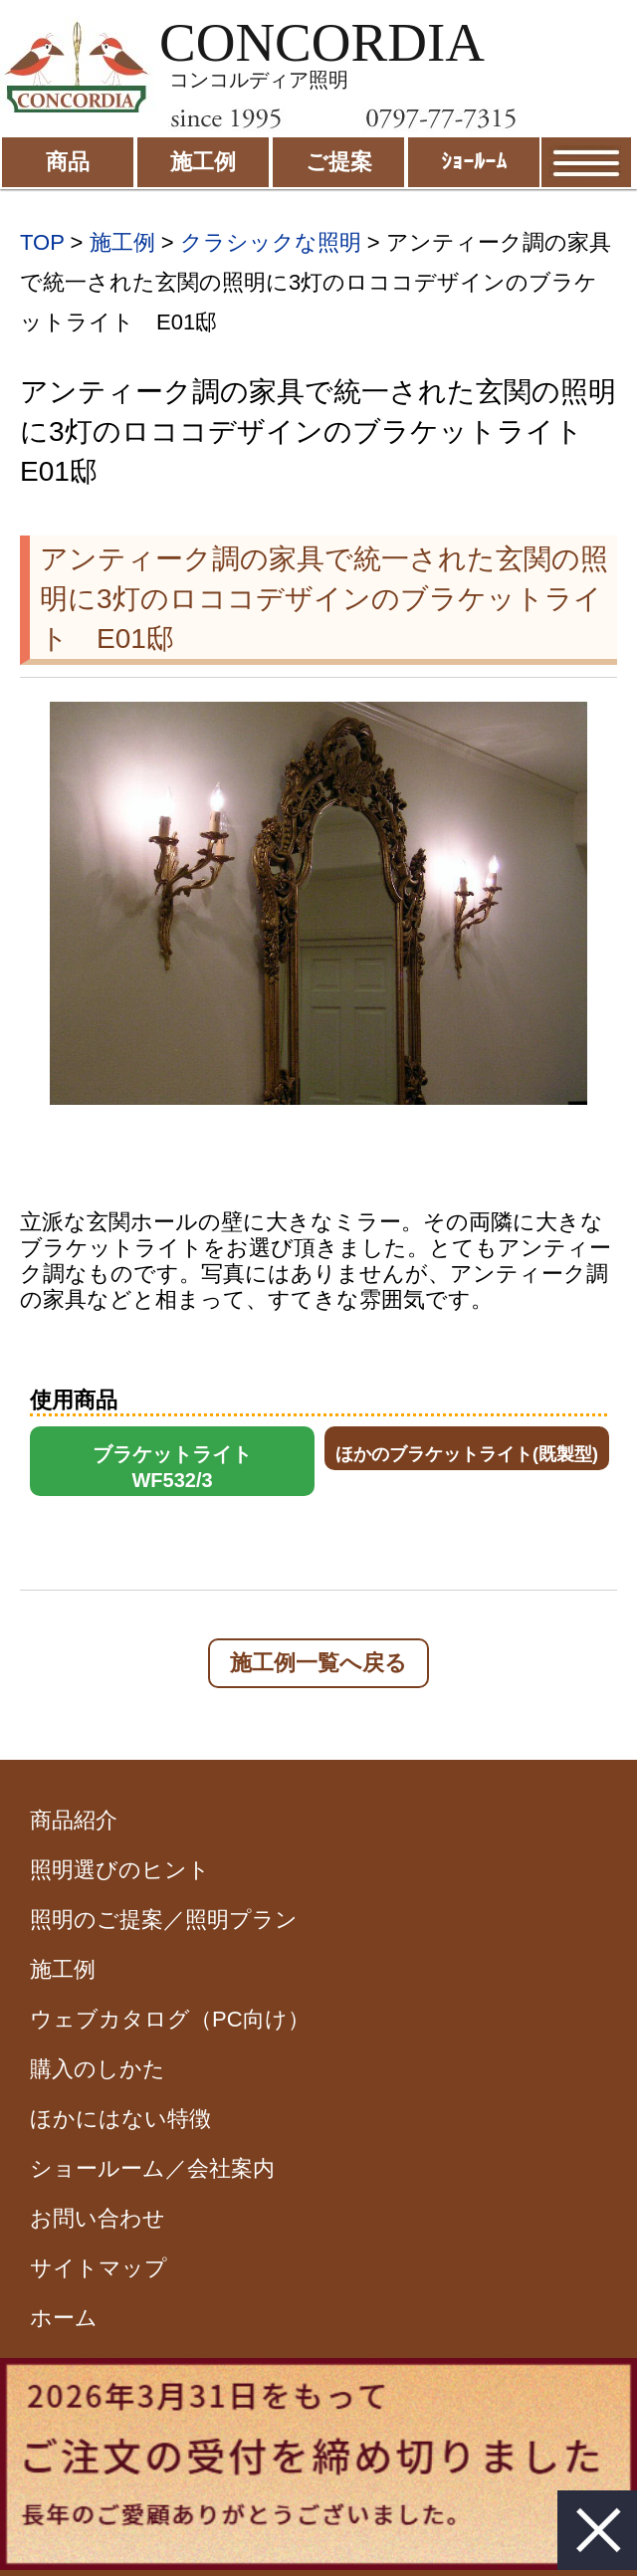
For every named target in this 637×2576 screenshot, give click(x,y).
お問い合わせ (97, 2218)
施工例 (122, 242)
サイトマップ (98, 2267)
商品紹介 (73, 1820)
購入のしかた (97, 2068)
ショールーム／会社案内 (152, 2168)
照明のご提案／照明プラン (164, 1919)
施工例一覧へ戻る (318, 1662)
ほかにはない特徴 (120, 2118)
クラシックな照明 (270, 242)
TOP (42, 242)
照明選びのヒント (120, 1869)
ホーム (64, 2317)
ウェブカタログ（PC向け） (170, 2019)
